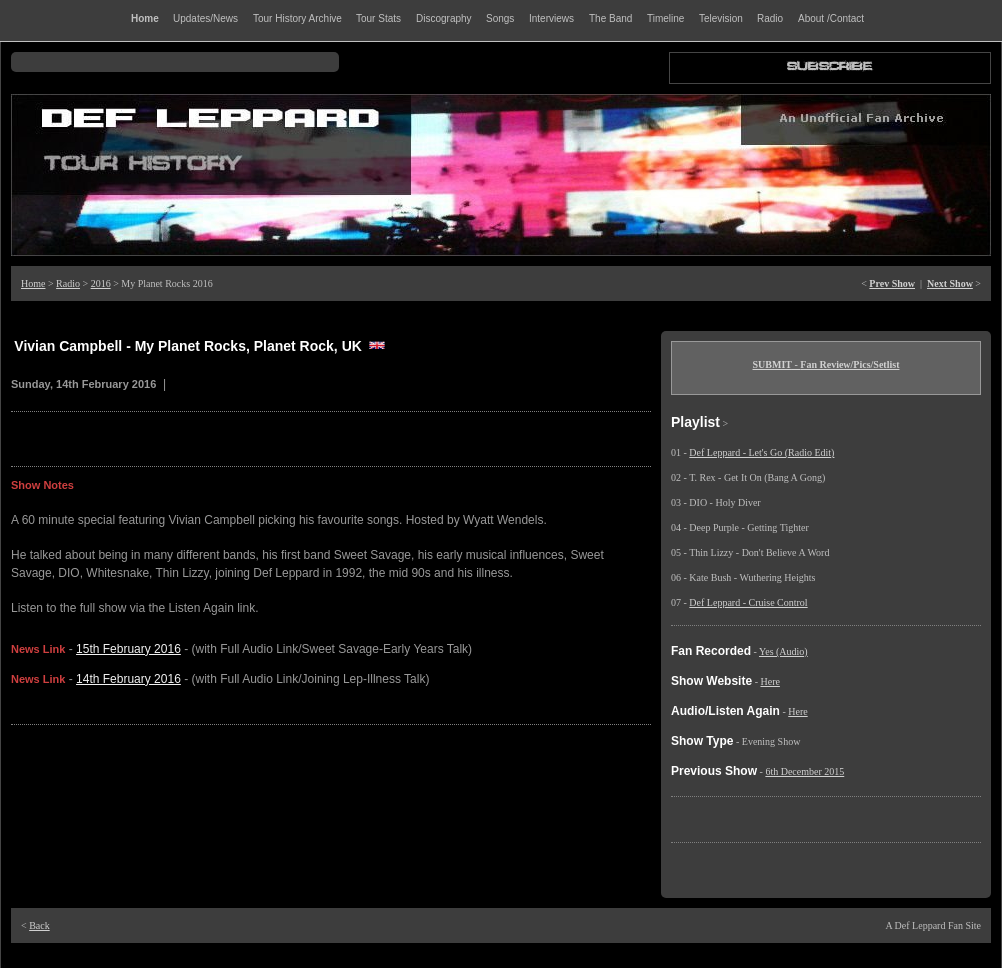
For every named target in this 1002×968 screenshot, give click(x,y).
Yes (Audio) (783, 651)
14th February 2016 (128, 679)
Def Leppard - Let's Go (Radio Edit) (761, 452)
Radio (68, 283)
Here (769, 681)
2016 (101, 283)
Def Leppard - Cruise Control (748, 602)
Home (33, 283)
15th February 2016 (128, 649)
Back (39, 925)
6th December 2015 (804, 771)
